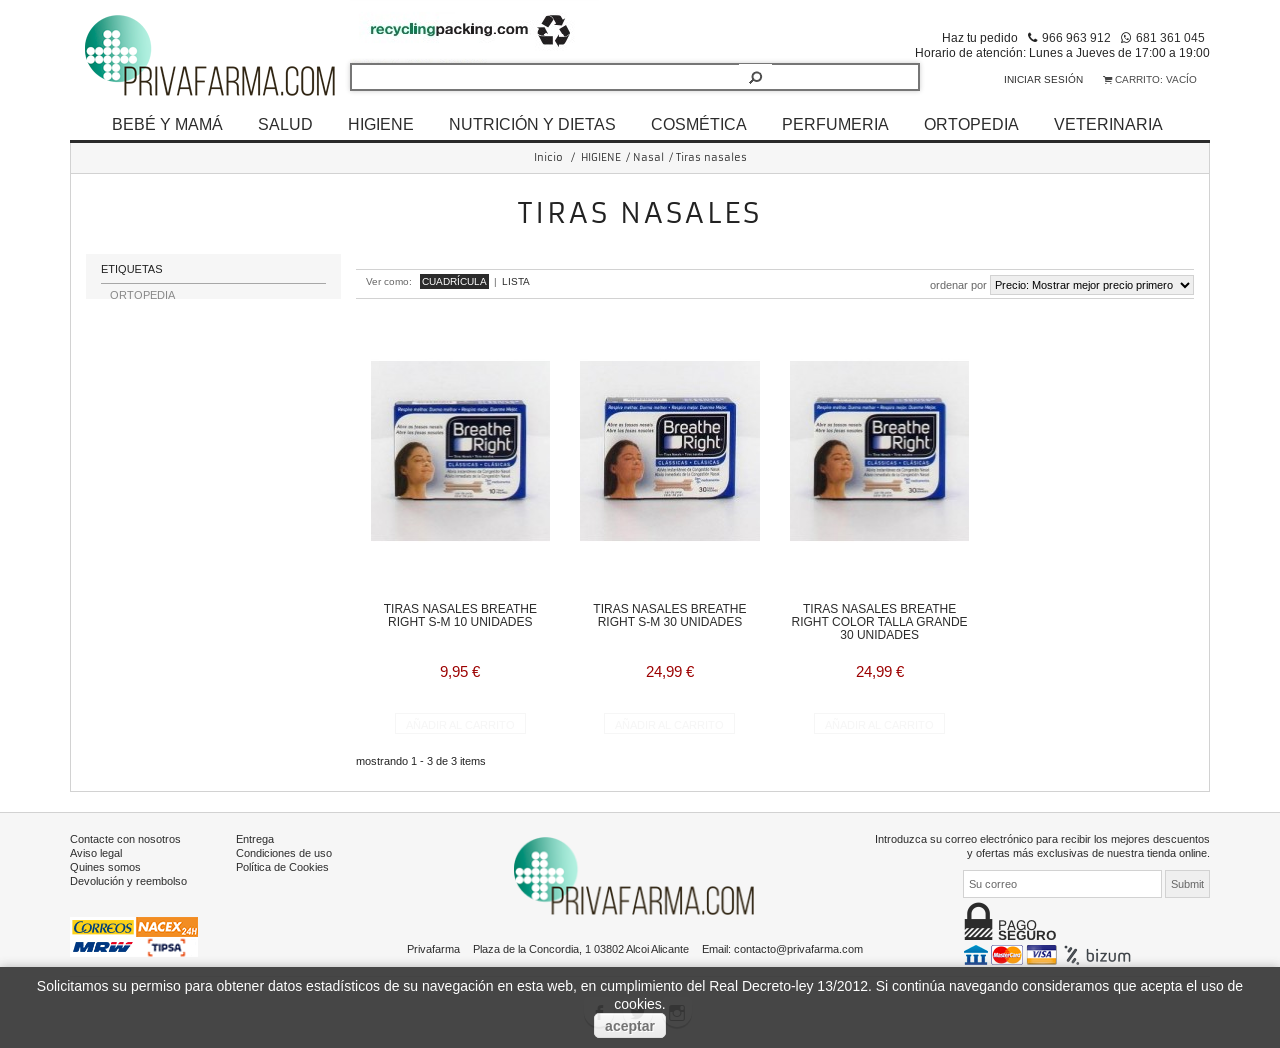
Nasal (648, 157)
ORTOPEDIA (971, 124)
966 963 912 (1076, 37)
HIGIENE (381, 124)
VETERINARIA (1108, 124)
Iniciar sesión (1043, 79)
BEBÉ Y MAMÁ (167, 124)
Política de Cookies (282, 865)
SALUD (285, 124)
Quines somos (105, 865)
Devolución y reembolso (128, 879)
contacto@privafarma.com (798, 947)
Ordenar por (958, 285)
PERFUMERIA (835, 124)
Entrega (255, 837)
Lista (516, 281)
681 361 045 (1170, 37)
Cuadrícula (454, 281)
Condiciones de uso (284, 851)
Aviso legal (96, 851)
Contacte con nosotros (125, 837)
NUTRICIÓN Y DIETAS (532, 124)
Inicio (548, 157)
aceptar (630, 1026)
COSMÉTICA (699, 124)
